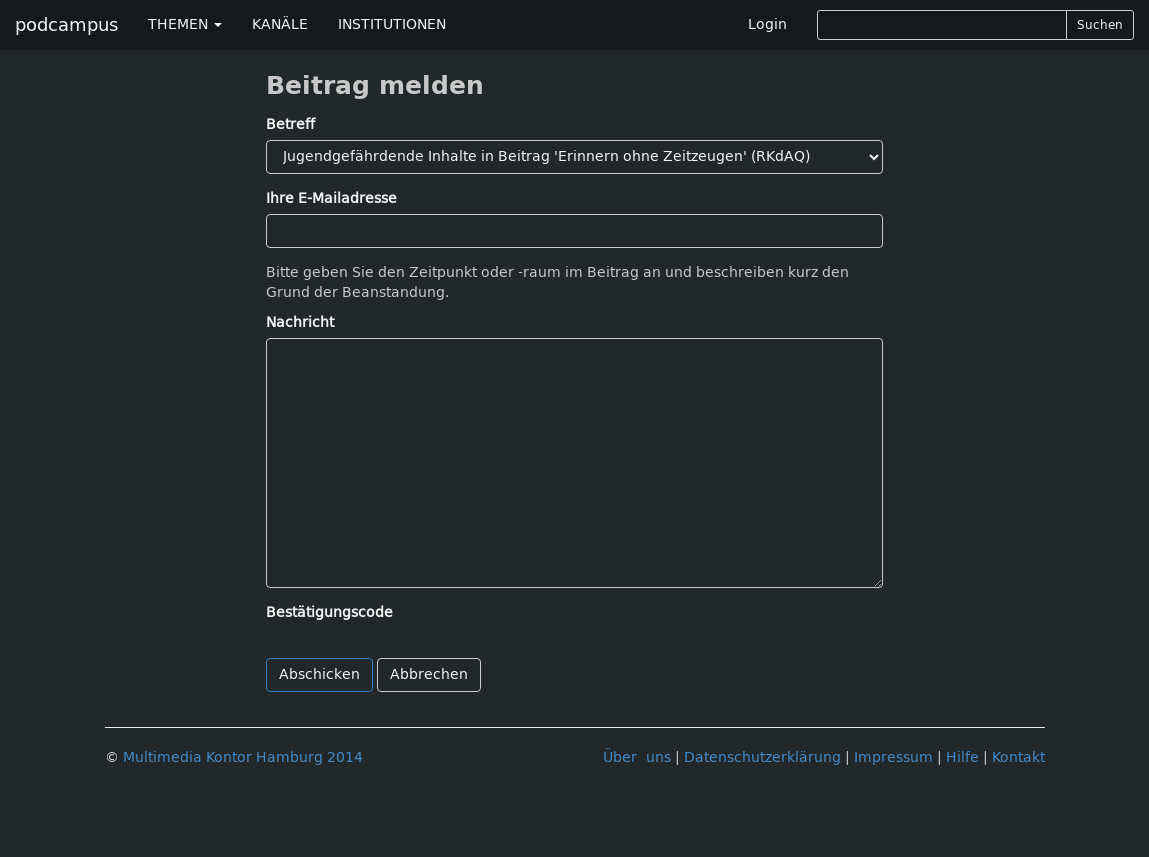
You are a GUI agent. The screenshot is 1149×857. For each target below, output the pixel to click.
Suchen (1100, 25)
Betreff (290, 124)
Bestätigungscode (329, 612)
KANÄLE (280, 24)
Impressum (893, 757)
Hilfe (962, 757)
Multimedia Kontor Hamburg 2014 (243, 757)
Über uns (637, 757)
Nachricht (300, 322)
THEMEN (185, 24)
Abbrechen (429, 674)
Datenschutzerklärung (762, 757)
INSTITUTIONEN (392, 24)
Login (767, 24)
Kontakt (1018, 757)
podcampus (66, 25)
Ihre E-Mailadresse (331, 198)
